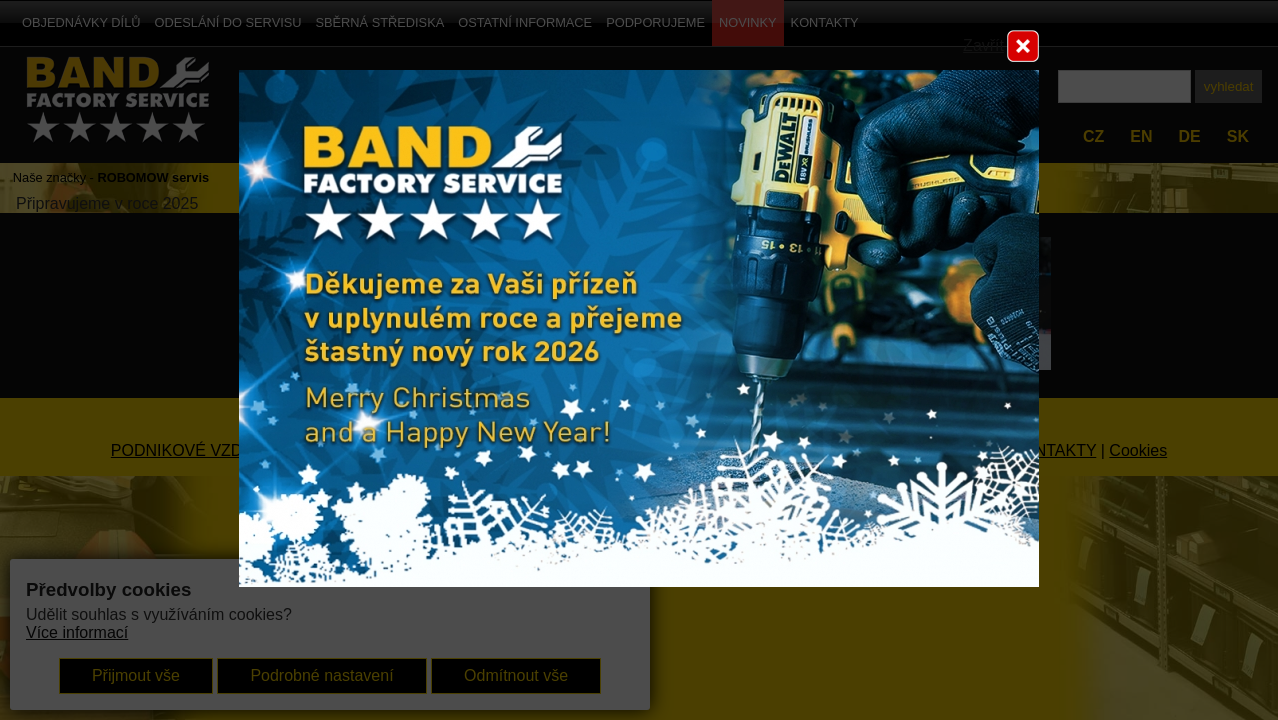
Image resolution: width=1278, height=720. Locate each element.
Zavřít (983, 45)
